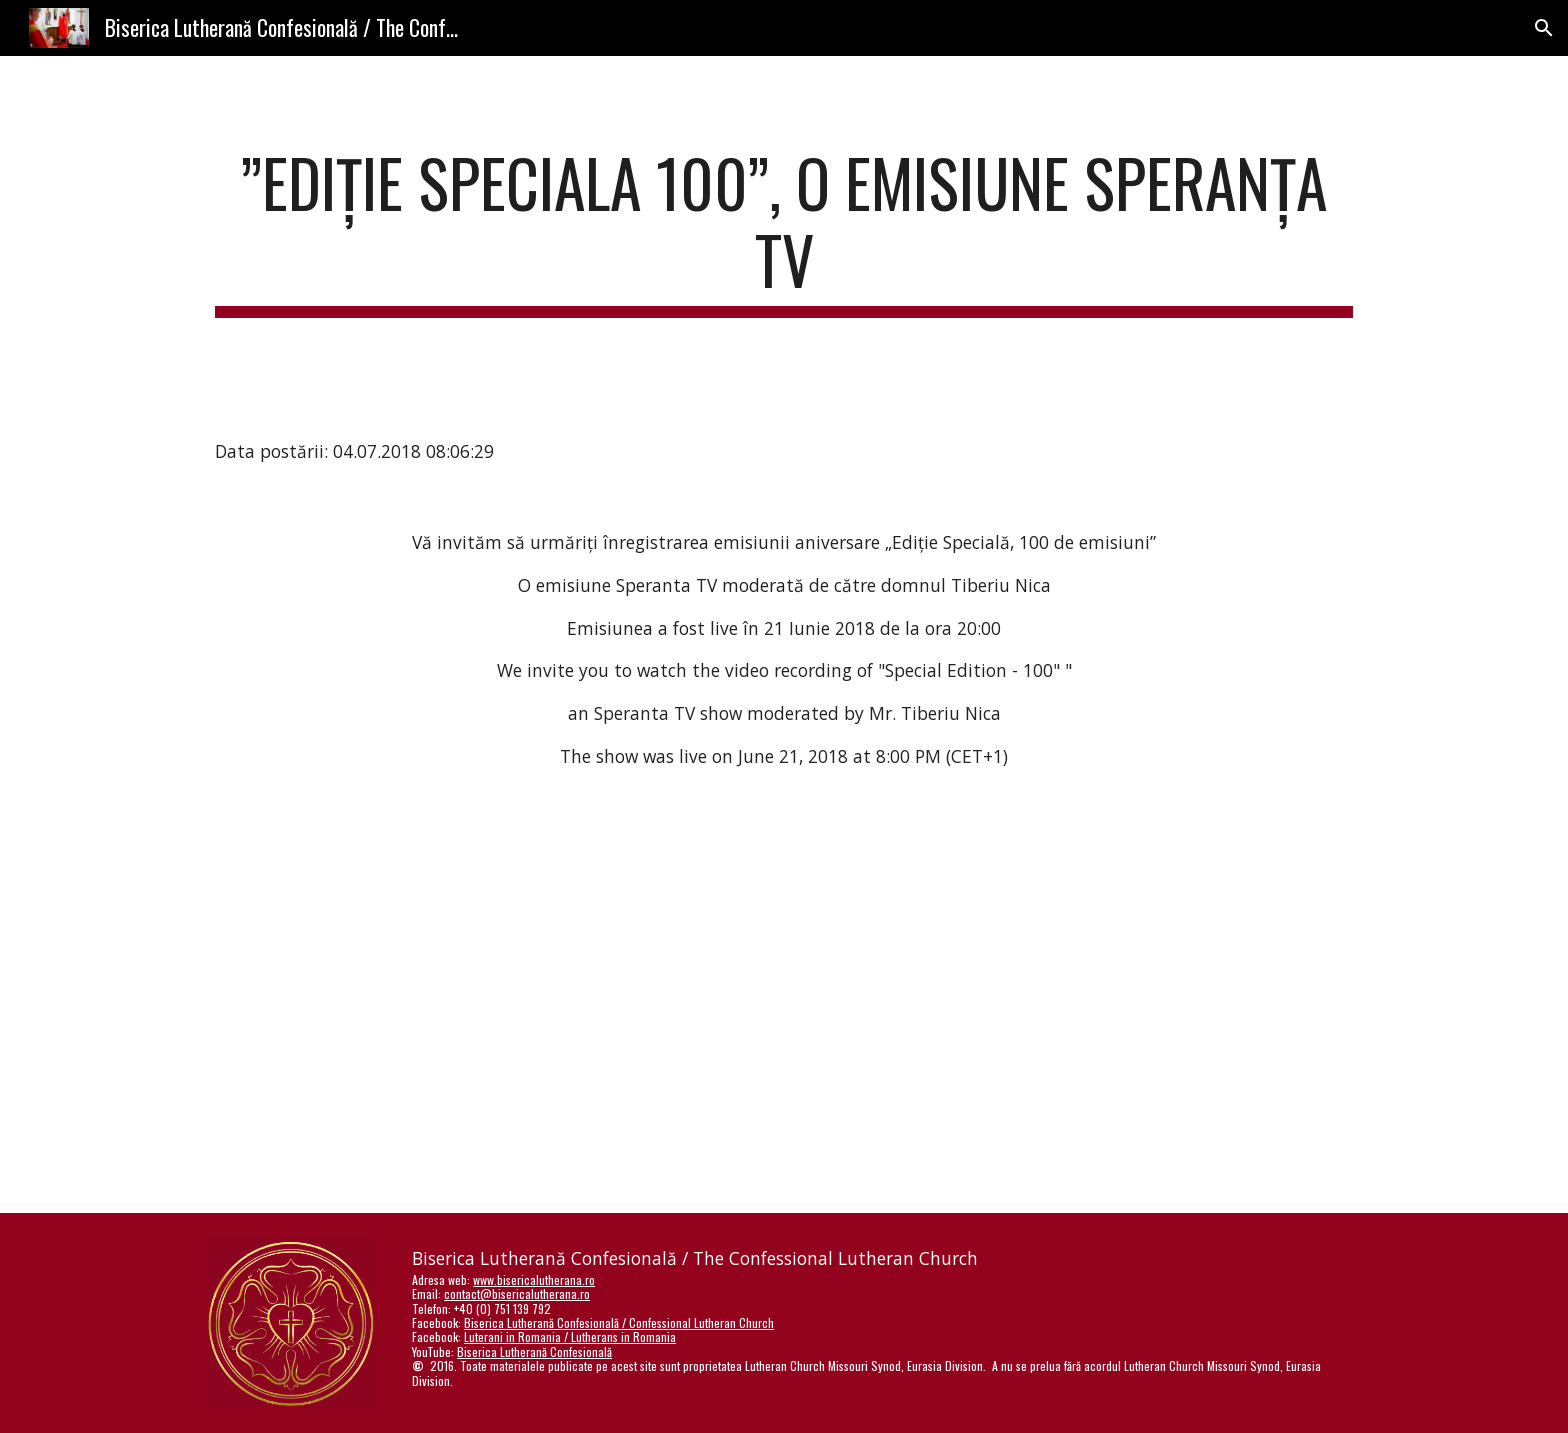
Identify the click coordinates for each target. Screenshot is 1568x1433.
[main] (784, 231)
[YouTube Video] (735, 949)
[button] (1544, 28)
